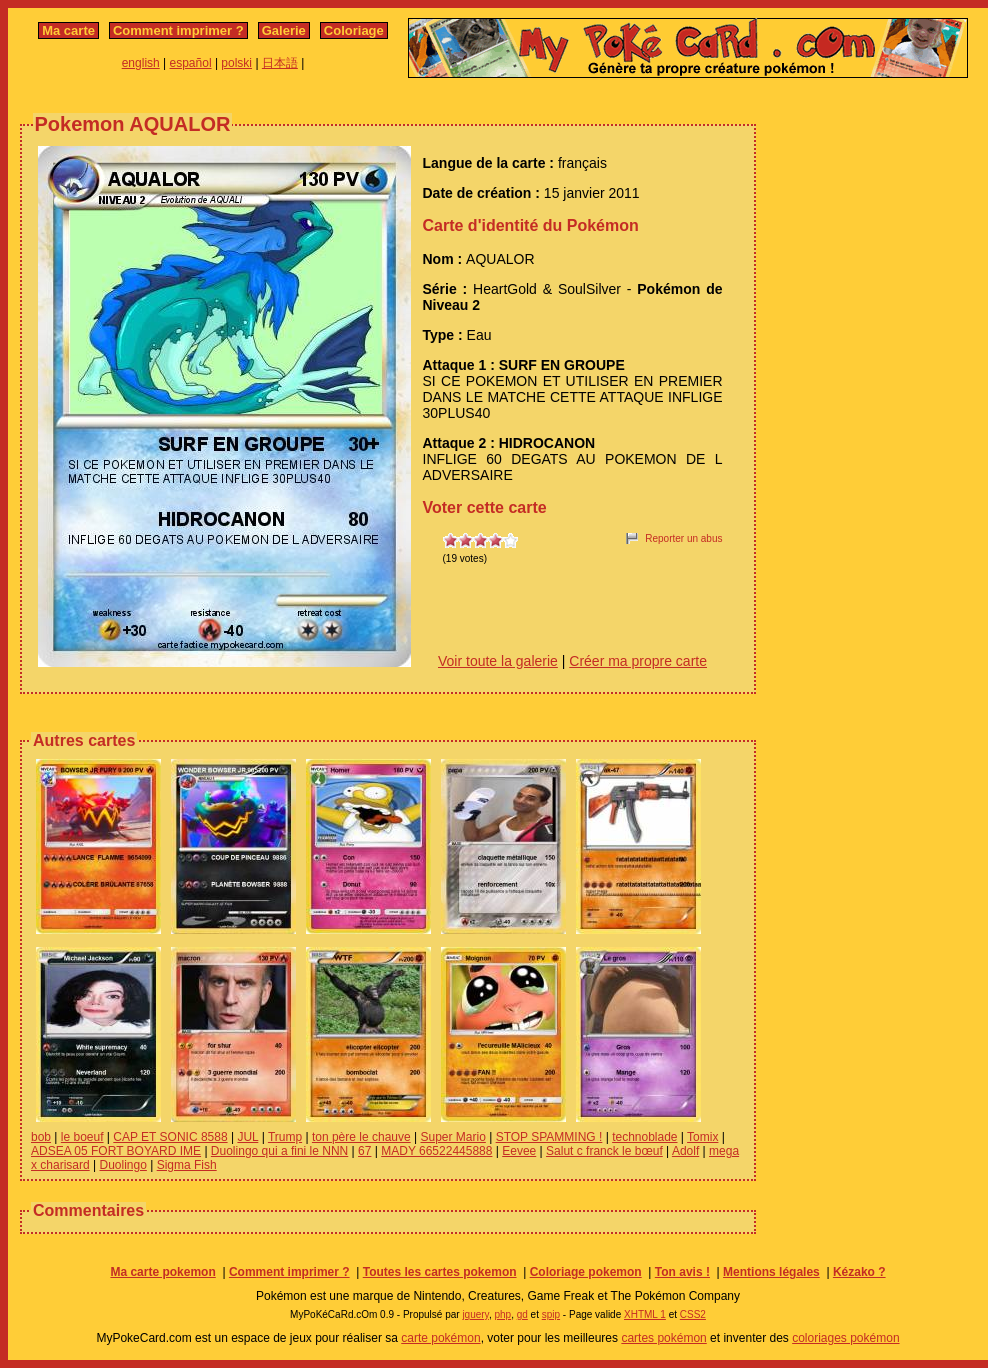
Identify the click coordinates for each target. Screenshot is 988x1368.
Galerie (284, 30)
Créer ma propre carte (638, 661)
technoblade (644, 1137)
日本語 (280, 63)
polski (236, 63)
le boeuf (82, 1137)
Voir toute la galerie (498, 661)
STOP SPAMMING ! (549, 1137)
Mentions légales (771, 1272)
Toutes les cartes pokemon (440, 1272)
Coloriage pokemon (586, 1272)
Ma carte (68, 30)
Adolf (685, 1151)
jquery (475, 1314)
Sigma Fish (187, 1165)
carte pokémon (440, 1338)
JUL (247, 1137)
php (502, 1314)
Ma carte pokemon (162, 1272)
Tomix (702, 1137)
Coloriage (354, 30)
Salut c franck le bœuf (604, 1151)
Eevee (519, 1151)
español (191, 63)
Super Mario (452, 1137)
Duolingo (122, 1165)
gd (522, 1314)
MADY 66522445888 (436, 1151)
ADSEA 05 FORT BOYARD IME (116, 1151)
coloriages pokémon (845, 1338)
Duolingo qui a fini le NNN (279, 1151)
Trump (285, 1137)
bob (41, 1137)
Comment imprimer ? (178, 30)
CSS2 (693, 1314)
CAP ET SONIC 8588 (170, 1137)
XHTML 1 (645, 1314)
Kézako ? (859, 1272)
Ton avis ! (682, 1272)
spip (551, 1314)
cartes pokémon (663, 1338)
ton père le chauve (361, 1137)
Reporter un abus (683, 538)
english (141, 63)
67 (364, 1151)
